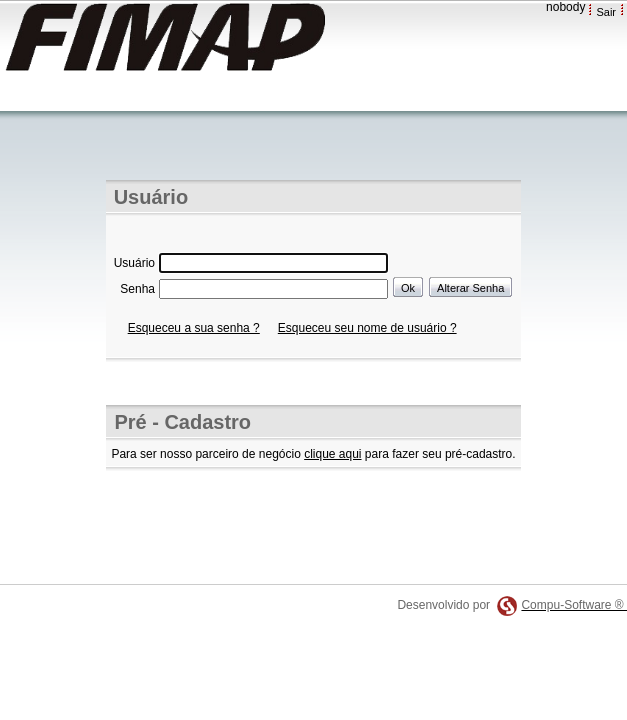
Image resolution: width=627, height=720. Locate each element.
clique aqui (332, 454)
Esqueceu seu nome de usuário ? (367, 328)
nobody (565, 7)
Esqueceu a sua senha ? (194, 328)
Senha (137, 289)
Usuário (134, 263)
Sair (606, 12)
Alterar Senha (470, 288)
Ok (408, 288)
